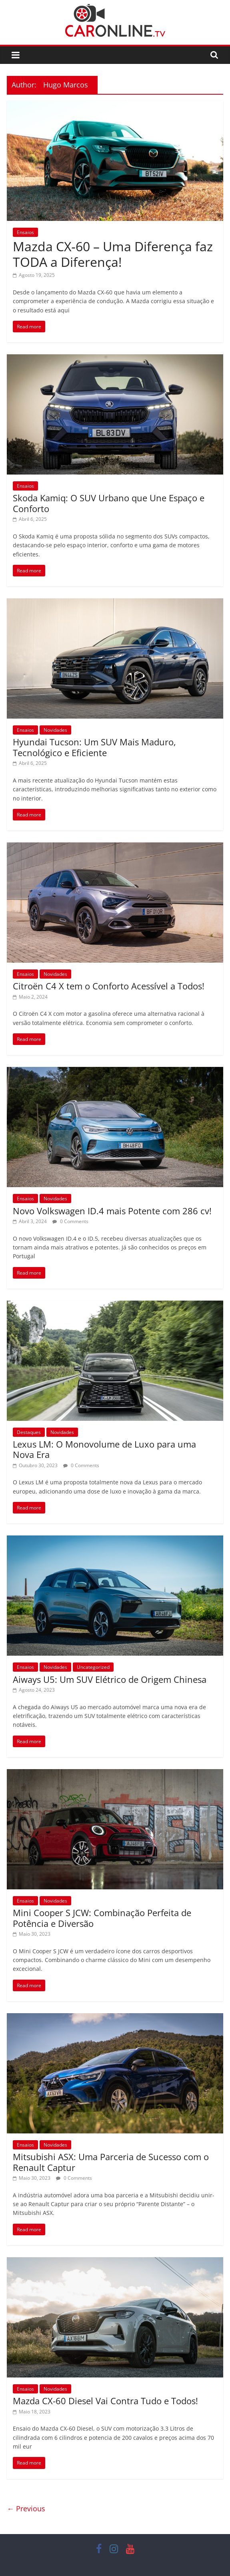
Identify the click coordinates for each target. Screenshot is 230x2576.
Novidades (55, 730)
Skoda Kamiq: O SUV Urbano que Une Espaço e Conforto (108, 503)
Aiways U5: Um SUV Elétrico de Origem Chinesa (109, 1679)
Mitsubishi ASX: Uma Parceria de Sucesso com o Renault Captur (111, 2162)
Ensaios (25, 232)
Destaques (29, 1432)
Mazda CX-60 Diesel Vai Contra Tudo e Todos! (105, 2401)
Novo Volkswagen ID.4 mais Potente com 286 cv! (112, 1211)
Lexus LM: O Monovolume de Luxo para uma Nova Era (104, 1449)
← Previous (26, 2508)
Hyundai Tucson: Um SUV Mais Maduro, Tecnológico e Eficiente (94, 747)
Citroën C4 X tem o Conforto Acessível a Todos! (108, 986)
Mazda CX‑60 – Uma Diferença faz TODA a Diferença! (113, 254)
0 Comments (70, 1221)
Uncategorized (93, 1667)
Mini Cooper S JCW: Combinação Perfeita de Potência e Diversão (102, 1918)
